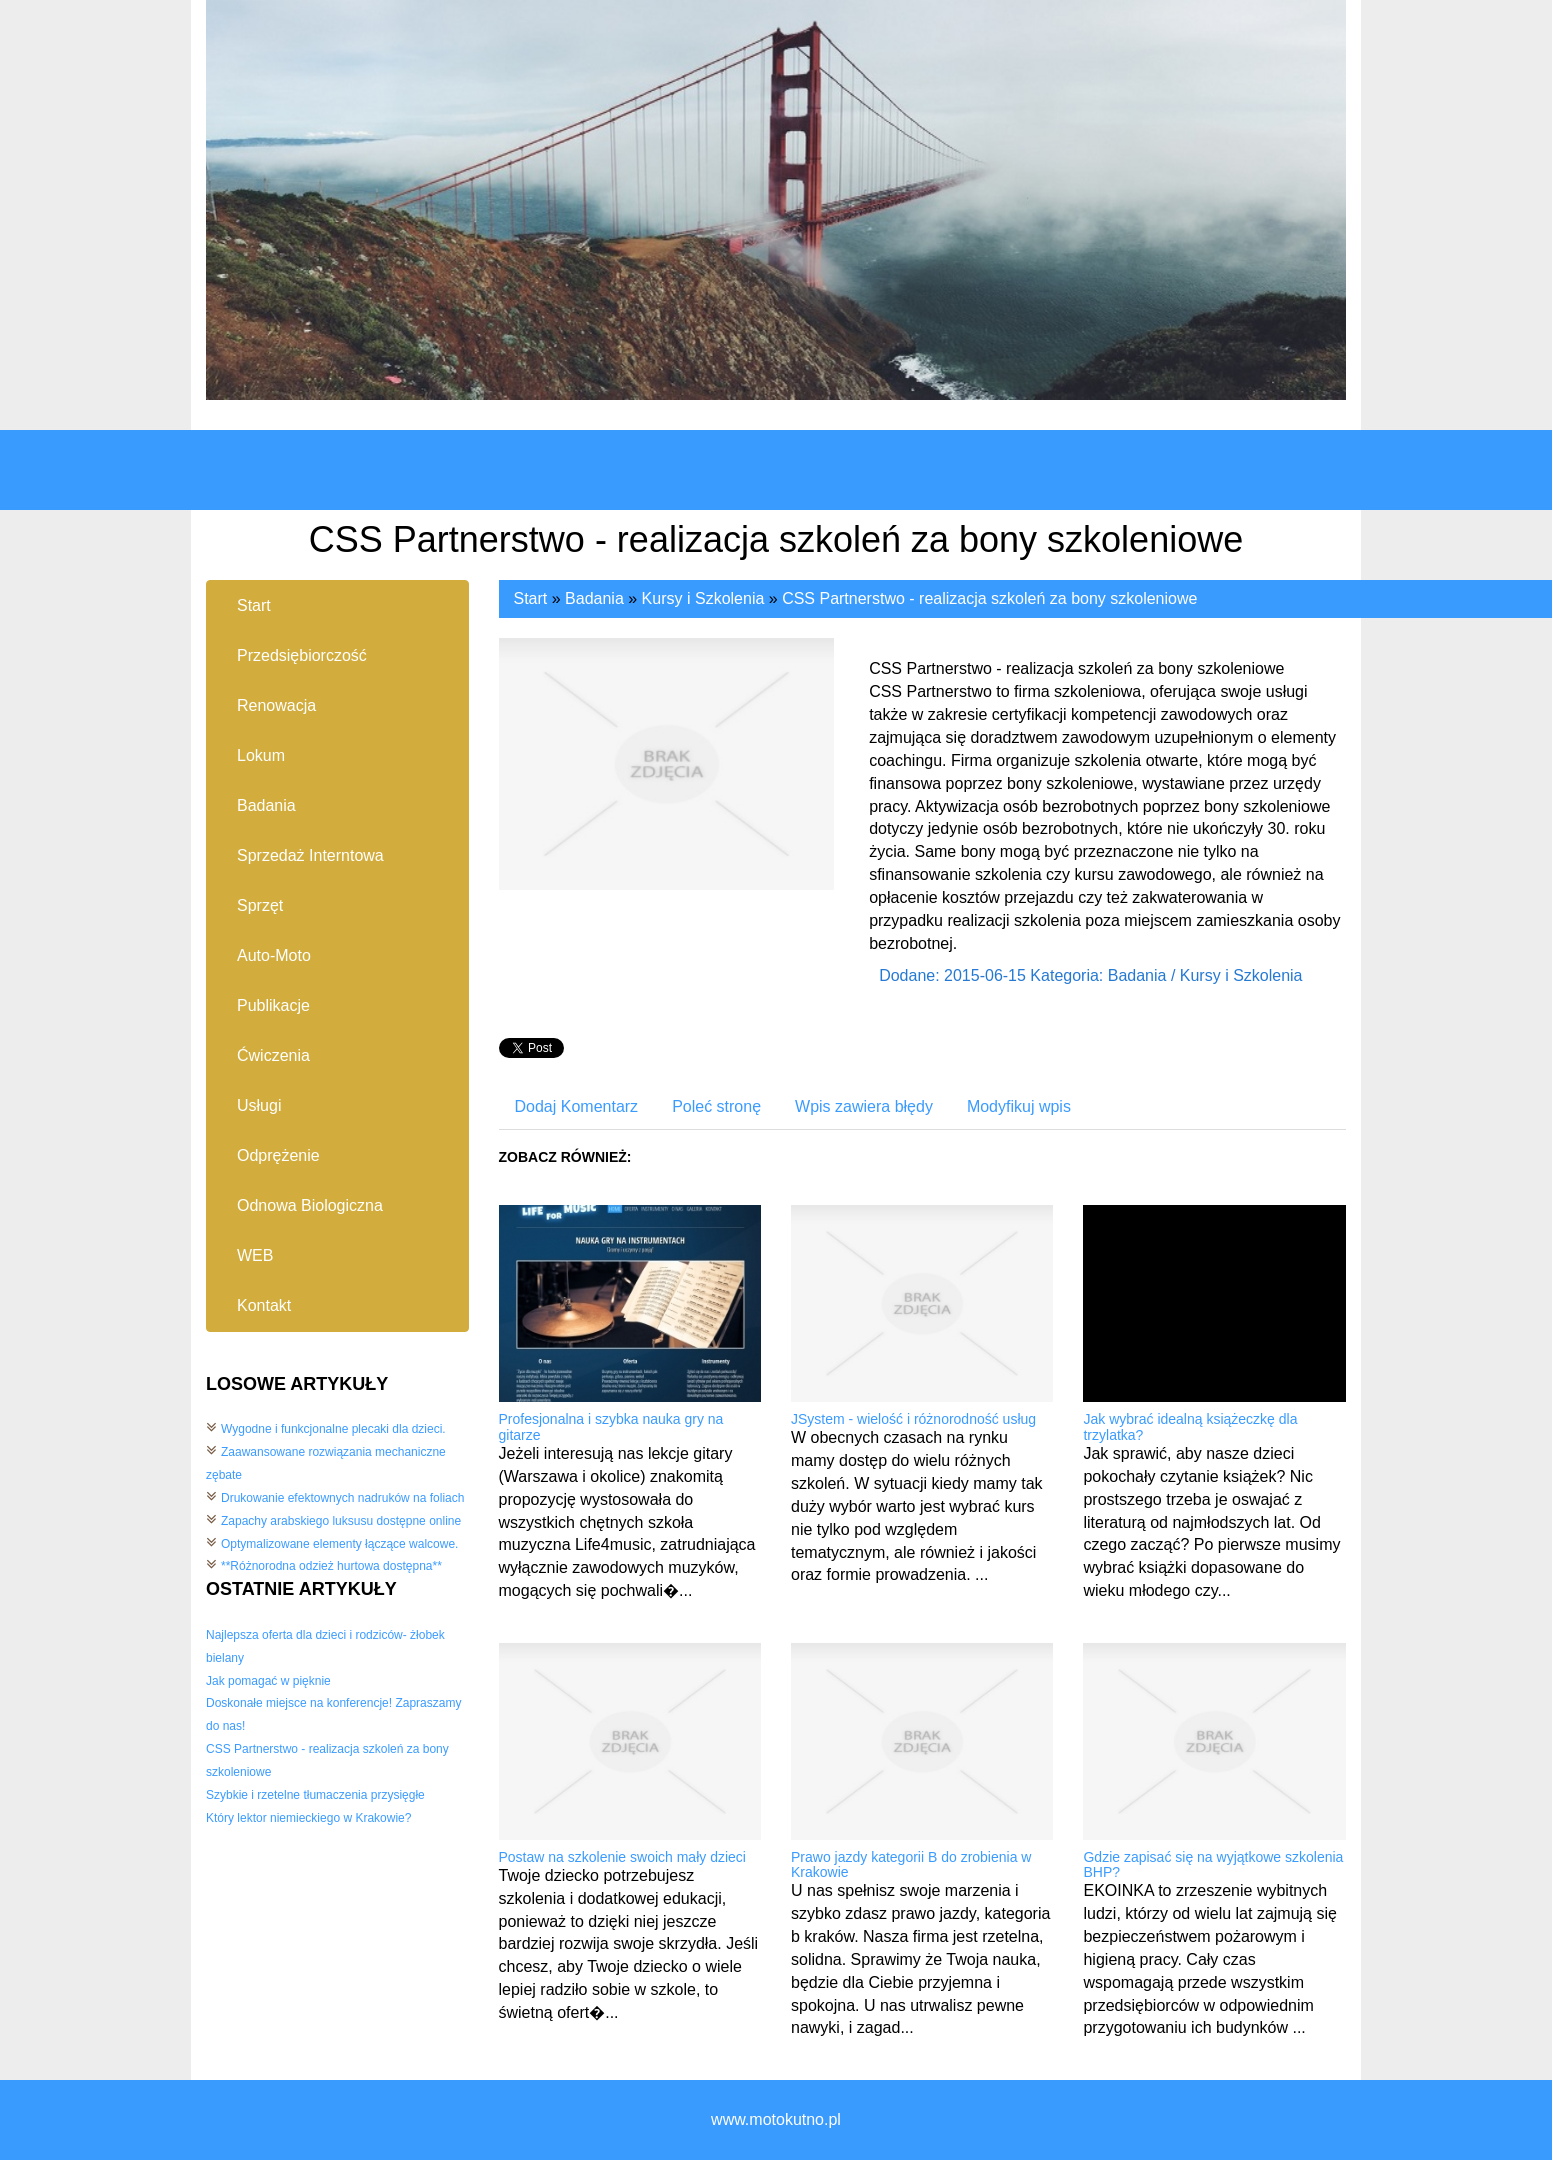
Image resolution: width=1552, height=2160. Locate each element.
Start (531, 598)
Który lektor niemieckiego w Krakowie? (308, 1818)
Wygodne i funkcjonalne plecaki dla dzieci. (333, 1429)
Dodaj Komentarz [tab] (577, 1106)
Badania (594, 598)
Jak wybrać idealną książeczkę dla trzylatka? (1190, 1426)
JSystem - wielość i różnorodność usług (913, 1419)
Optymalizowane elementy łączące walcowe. (339, 1544)
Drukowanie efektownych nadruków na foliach (342, 1498)
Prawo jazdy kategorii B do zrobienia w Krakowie (911, 1864)
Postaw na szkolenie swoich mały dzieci (622, 1857)
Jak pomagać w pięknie (268, 1681)
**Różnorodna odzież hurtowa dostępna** (331, 1566)
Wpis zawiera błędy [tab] (864, 1106)
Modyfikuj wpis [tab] (1019, 1106)
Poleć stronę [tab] (716, 1106)
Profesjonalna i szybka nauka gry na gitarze (611, 1426)
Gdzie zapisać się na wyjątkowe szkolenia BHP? (1213, 1864)
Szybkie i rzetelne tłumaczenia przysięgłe (315, 1795)
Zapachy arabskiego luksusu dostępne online (341, 1521)
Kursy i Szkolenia (703, 598)
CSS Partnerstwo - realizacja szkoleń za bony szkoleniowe (989, 598)
